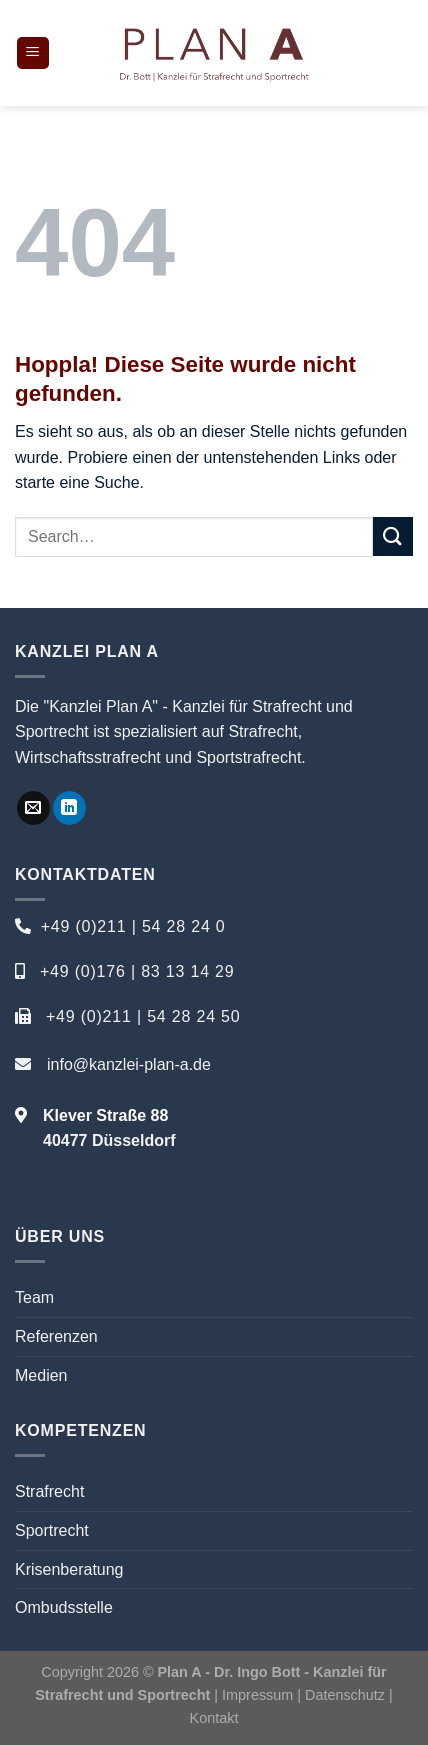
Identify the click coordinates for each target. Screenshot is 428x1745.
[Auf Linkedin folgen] (69, 808)
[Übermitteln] (393, 536)
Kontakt (214, 1718)
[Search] (405, 53)
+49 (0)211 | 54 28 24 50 (143, 1016)
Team (34, 1297)
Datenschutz (347, 1695)
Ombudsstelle (64, 1607)
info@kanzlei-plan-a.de (129, 1064)
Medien (41, 1375)
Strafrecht (49, 1491)
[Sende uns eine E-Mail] (33, 808)
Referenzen (56, 1336)
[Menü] (33, 53)
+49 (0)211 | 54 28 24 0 (133, 926)
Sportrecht (52, 1530)
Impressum (257, 1695)
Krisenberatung (69, 1569)
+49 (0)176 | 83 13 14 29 (137, 971)
